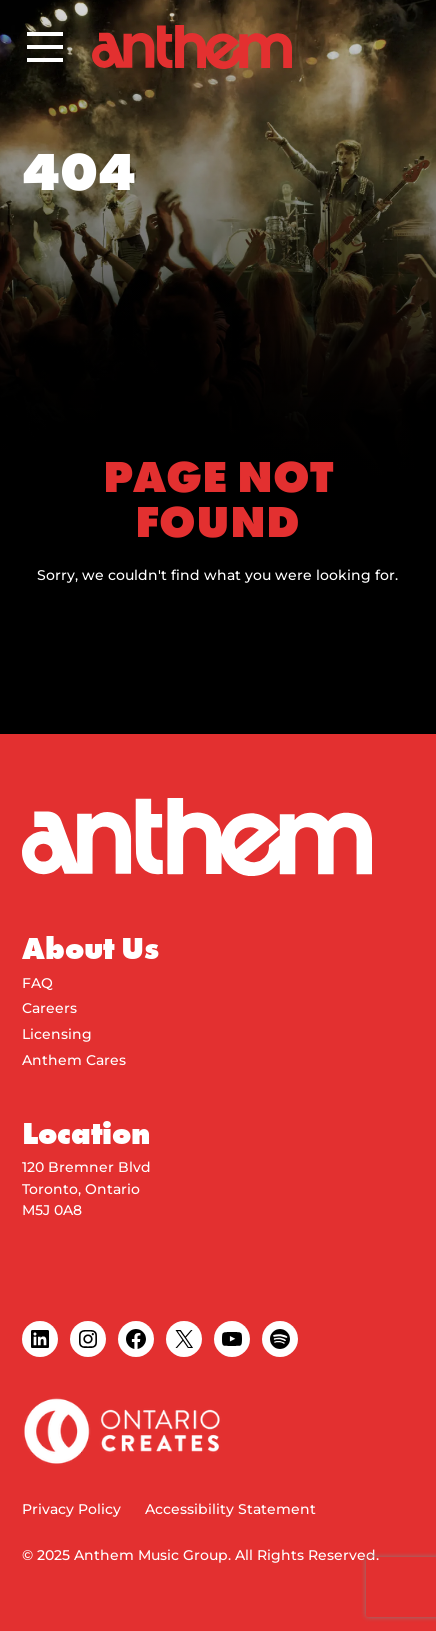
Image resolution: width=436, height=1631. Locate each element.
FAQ (37, 983)
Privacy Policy (71, 1509)
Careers (49, 1008)
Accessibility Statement (230, 1509)
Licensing (57, 1034)
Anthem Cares (74, 1060)
